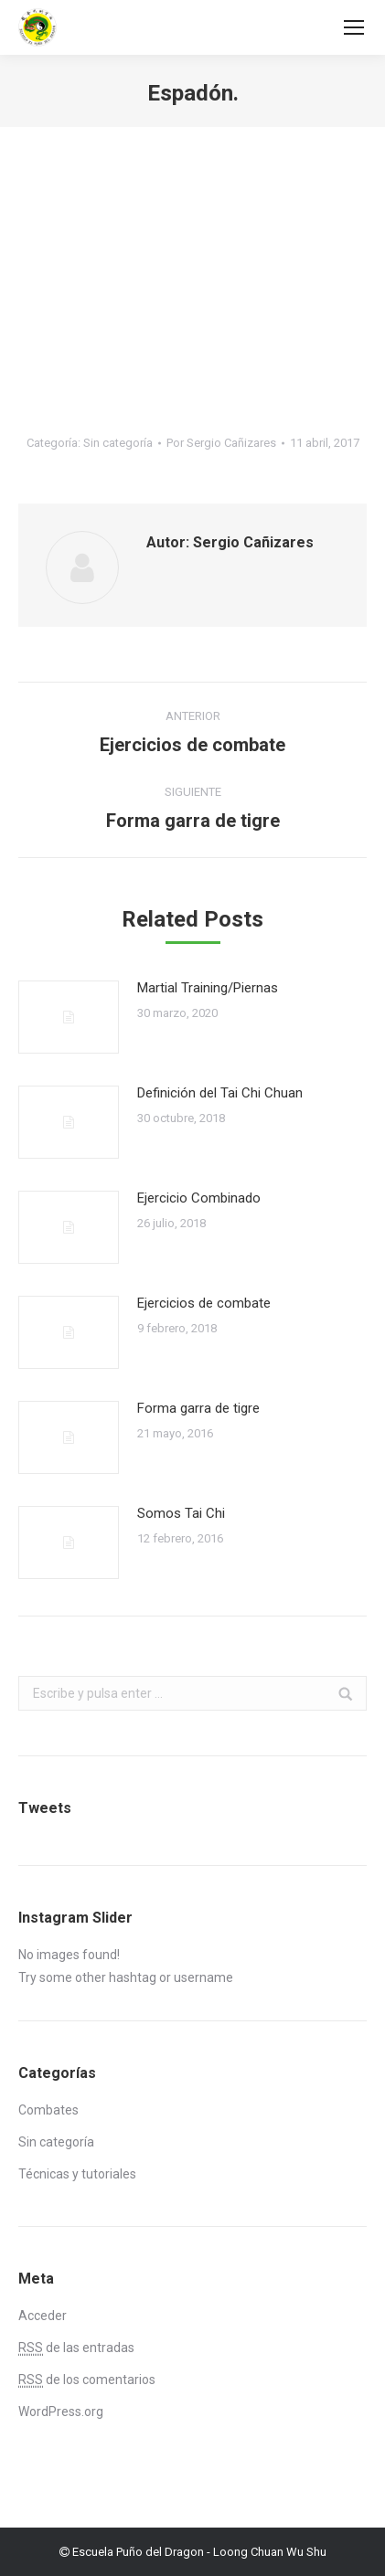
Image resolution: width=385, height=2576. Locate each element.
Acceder (42, 2315)
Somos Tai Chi (181, 1513)
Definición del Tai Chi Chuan (220, 1093)
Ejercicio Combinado (199, 1198)
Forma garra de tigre (198, 1408)
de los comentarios (86, 2380)
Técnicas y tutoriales (77, 2174)
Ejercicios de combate (204, 1303)
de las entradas (76, 2348)
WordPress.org (60, 2411)
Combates (48, 2110)
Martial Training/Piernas (207, 988)
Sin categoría (118, 443)
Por (221, 443)
